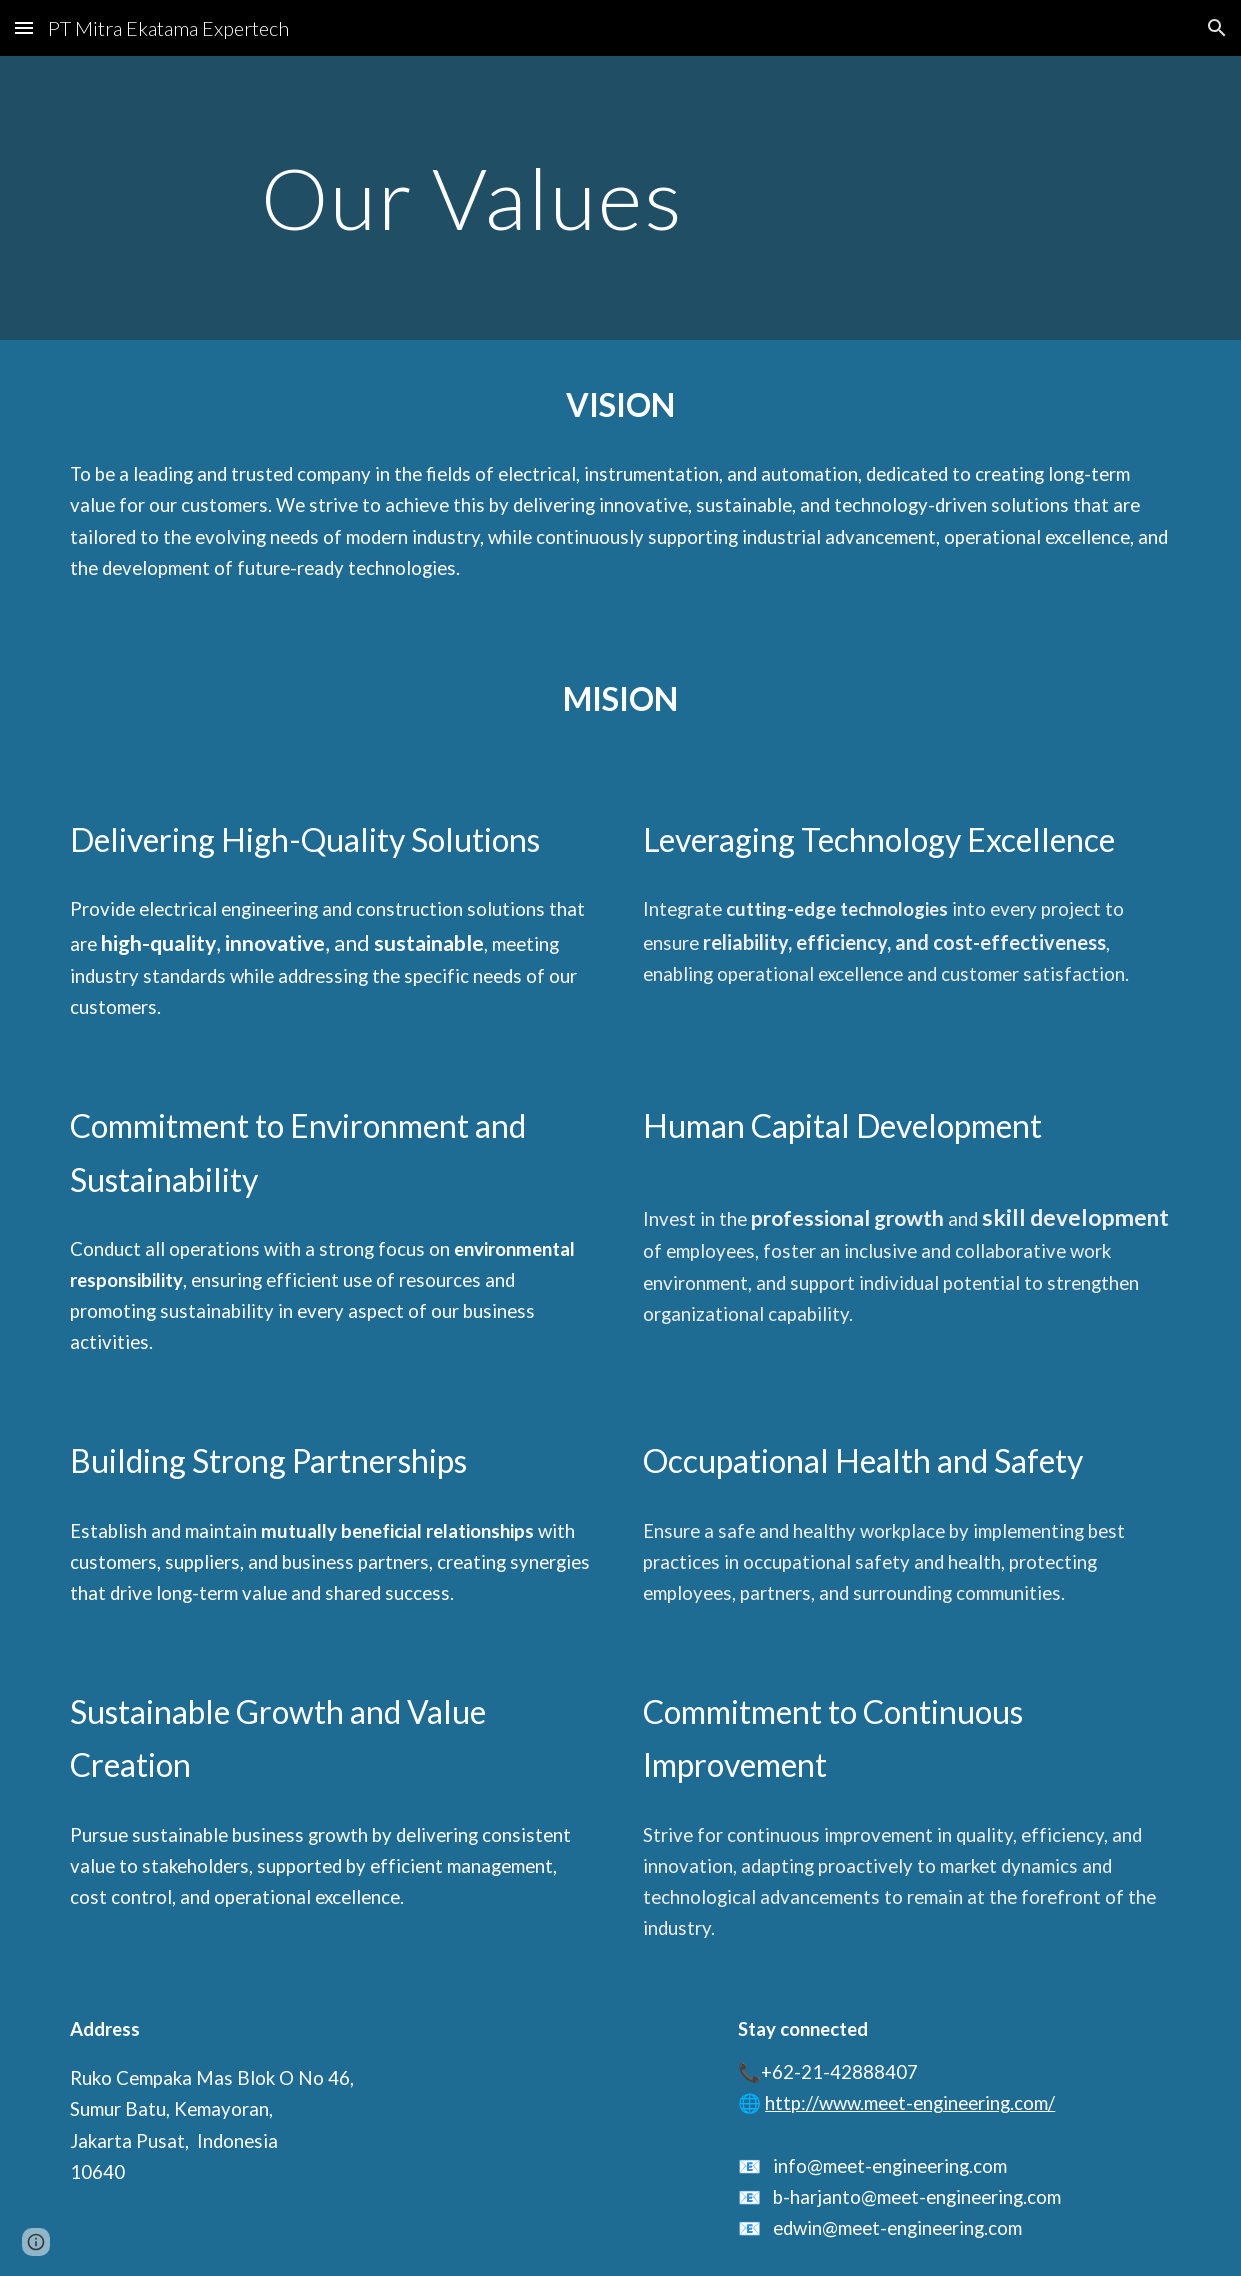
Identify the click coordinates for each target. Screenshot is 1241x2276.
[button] (24, 27)
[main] (620, 197)
